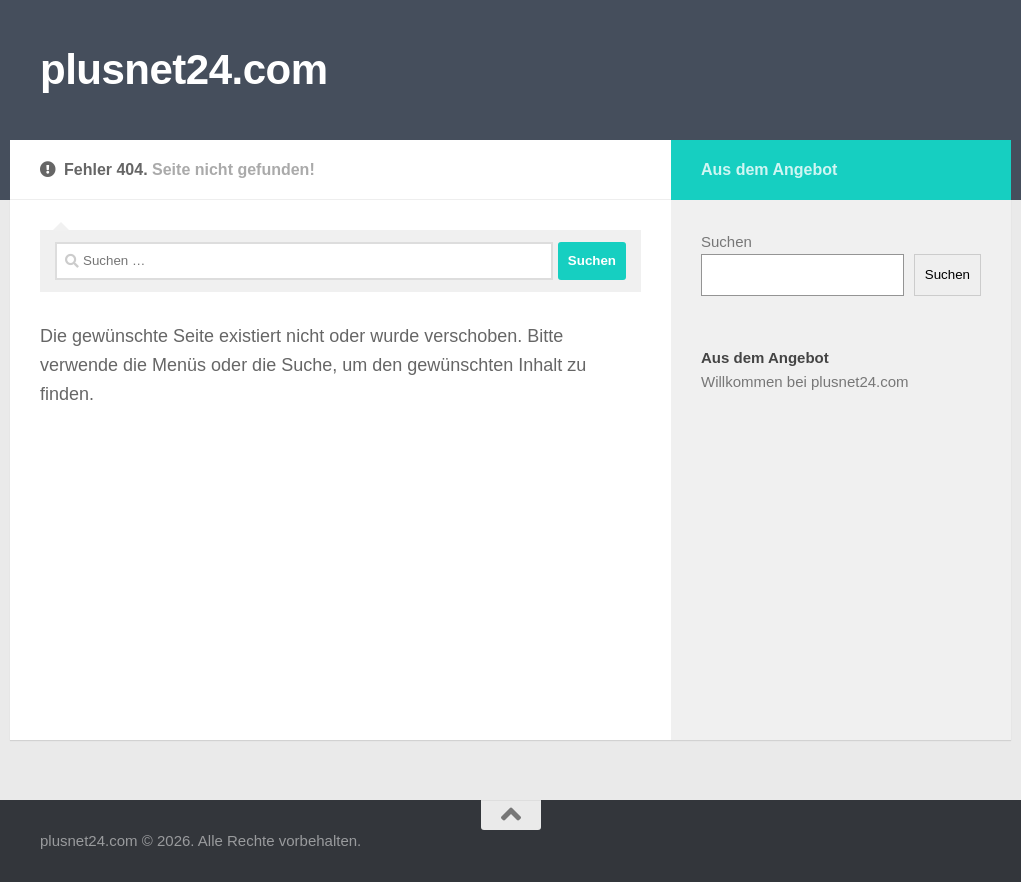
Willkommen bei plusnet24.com (805, 381)
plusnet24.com (184, 69)
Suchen (726, 241)
